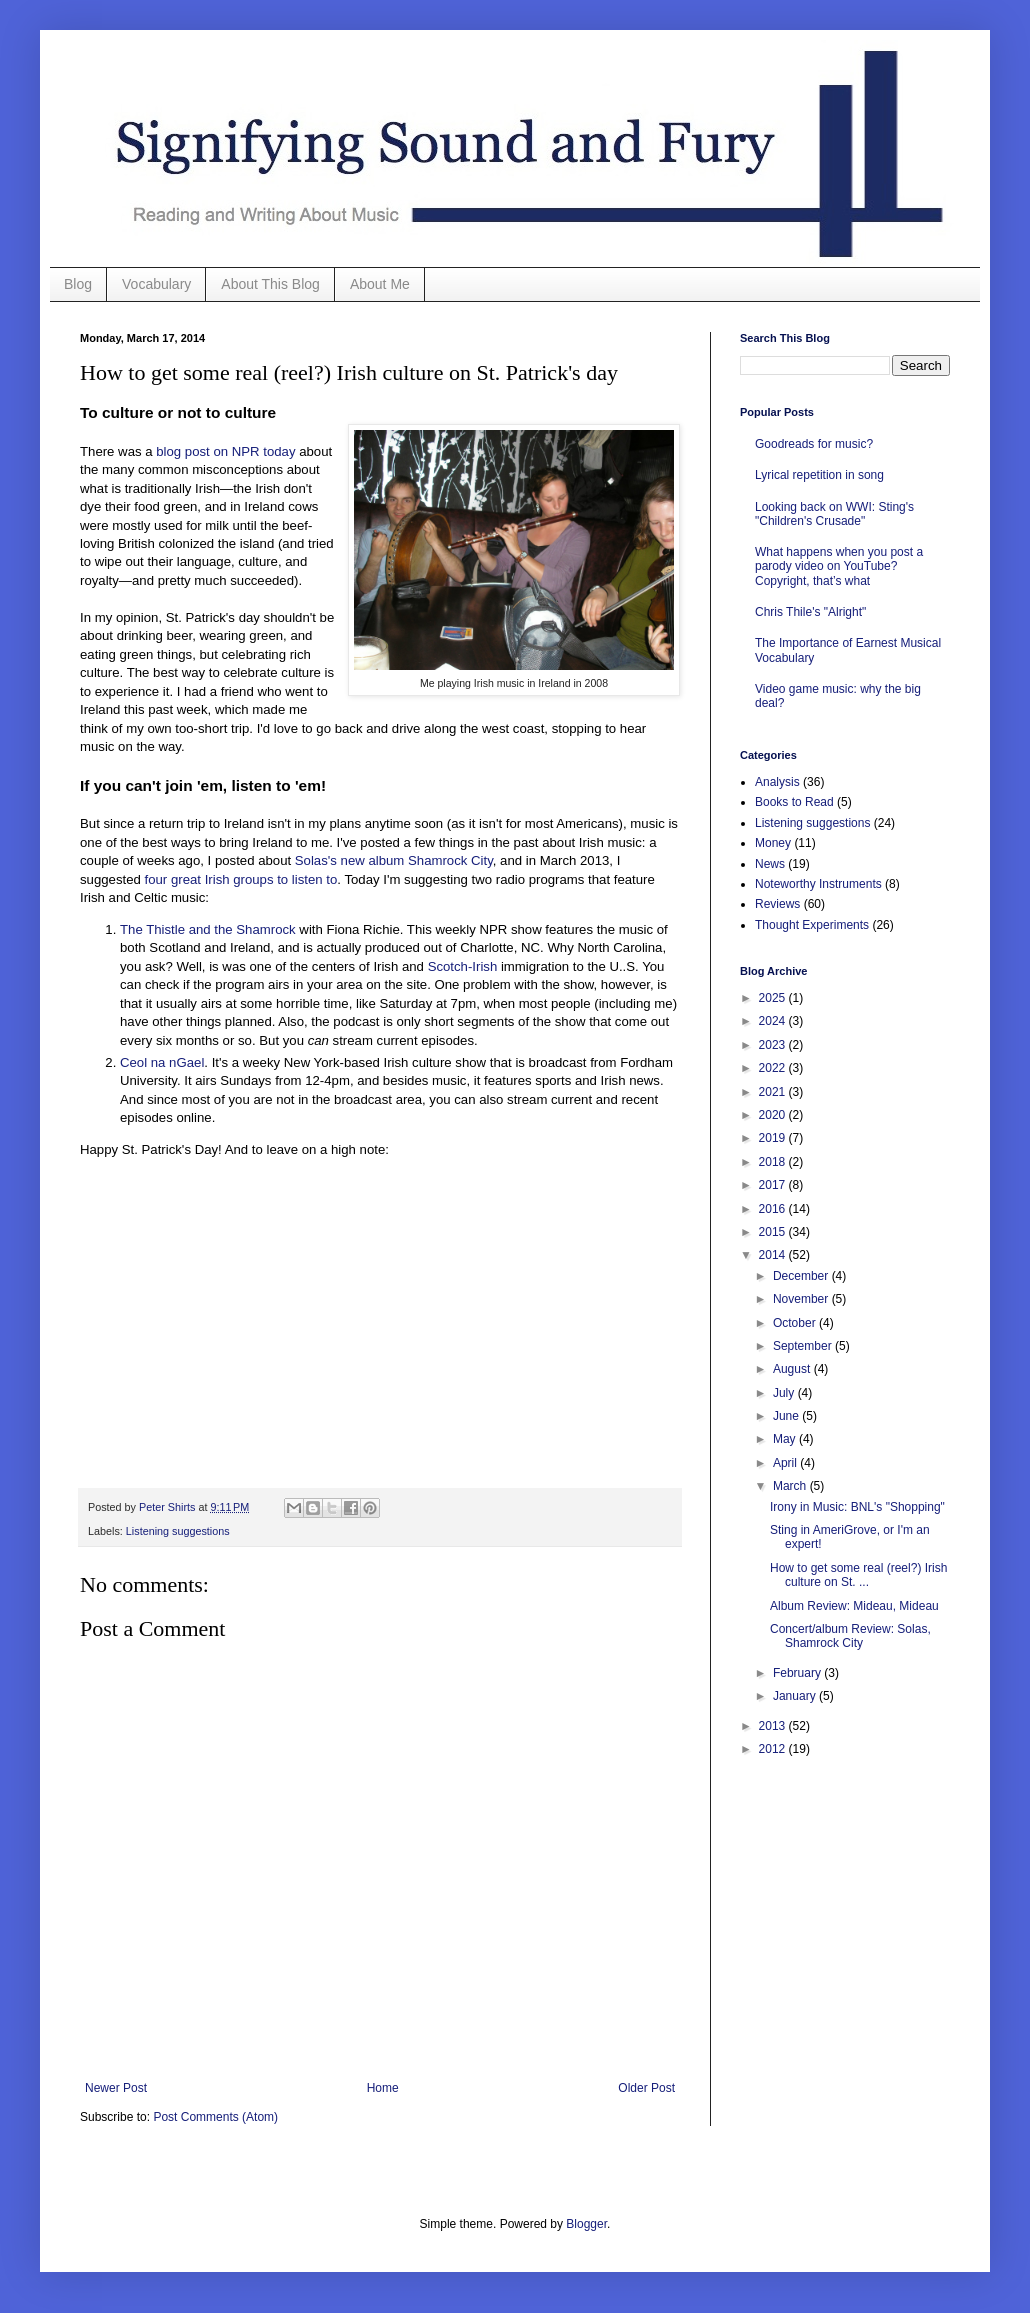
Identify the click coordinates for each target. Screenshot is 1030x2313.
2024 (774, 1021)
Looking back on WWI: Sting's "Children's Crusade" (834, 514)
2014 (774, 1255)
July (785, 1393)
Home (383, 2088)
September (804, 1346)
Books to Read (794, 802)
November (802, 1299)
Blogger (586, 2224)
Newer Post (116, 2088)
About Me (380, 284)
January (796, 1696)
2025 (774, 998)
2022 (774, 1068)
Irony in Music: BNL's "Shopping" (857, 1507)
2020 (774, 1115)
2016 (774, 1209)
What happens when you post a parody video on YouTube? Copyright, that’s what (839, 566)
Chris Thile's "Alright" (810, 612)
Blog (78, 284)
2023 (774, 1045)
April (786, 1463)
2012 (774, 1749)
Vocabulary (156, 284)
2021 (774, 1092)
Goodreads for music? (814, 444)
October (796, 1323)
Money (773, 843)
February (798, 1673)
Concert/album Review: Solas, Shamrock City (850, 1636)
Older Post (646, 2088)
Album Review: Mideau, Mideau (854, 1606)
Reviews (777, 904)
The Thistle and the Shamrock (208, 929)
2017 (774, 1185)
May (786, 1439)
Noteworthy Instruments (818, 884)
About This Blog (270, 284)
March (791, 1486)
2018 (774, 1162)
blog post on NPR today (225, 451)
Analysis (777, 782)
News (770, 864)
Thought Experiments (812, 925)
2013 (774, 1726)
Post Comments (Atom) (215, 2117)
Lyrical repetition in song (819, 475)
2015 (774, 1232)
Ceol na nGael (162, 1062)
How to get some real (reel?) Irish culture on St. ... (858, 1575)
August (793, 1369)
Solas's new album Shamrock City (394, 860)
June (787, 1416)
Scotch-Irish (463, 966)
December (802, 1276)
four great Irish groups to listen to (241, 879)
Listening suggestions (178, 1531)
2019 (774, 1138)
